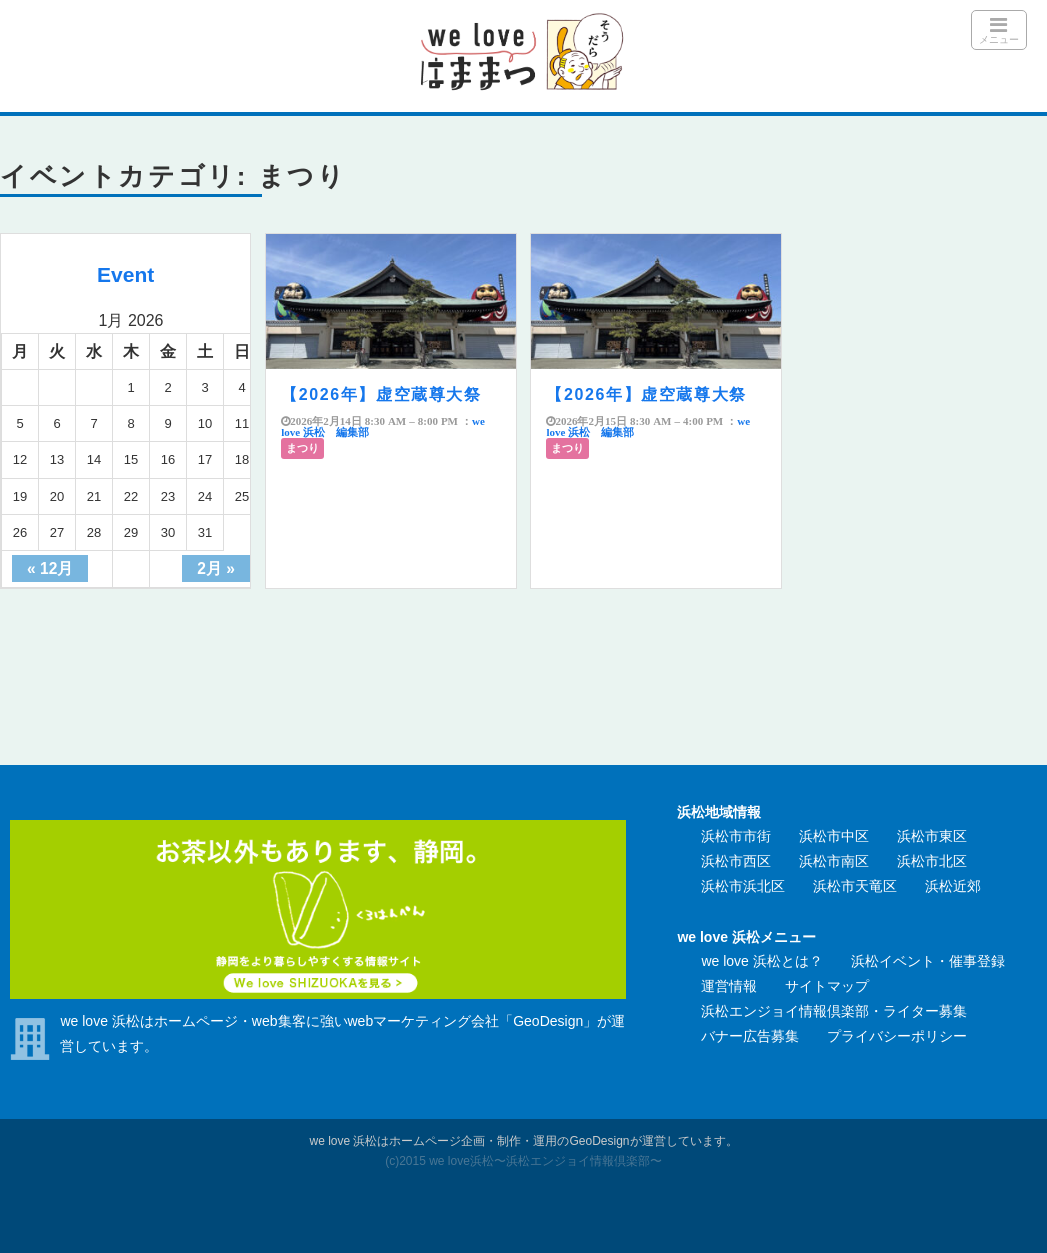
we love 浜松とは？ (761, 961)
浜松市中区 (834, 836)
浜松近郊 (953, 886)
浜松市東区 (932, 836)
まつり (302, 448)
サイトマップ (827, 986)
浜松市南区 (834, 861)
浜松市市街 (736, 836)
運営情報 (729, 986)
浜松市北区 (932, 861)
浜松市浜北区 (743, 886)
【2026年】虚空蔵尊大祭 (381, 394)
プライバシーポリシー (897, 1036)
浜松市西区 (736, 861)
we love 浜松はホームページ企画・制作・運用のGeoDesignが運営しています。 (523, 1141)
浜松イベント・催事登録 (928, 961)
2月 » (216, 568)
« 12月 (50, 568)
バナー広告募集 (750, 1036)
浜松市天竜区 (855, 886)
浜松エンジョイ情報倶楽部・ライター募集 (834, 1011)
